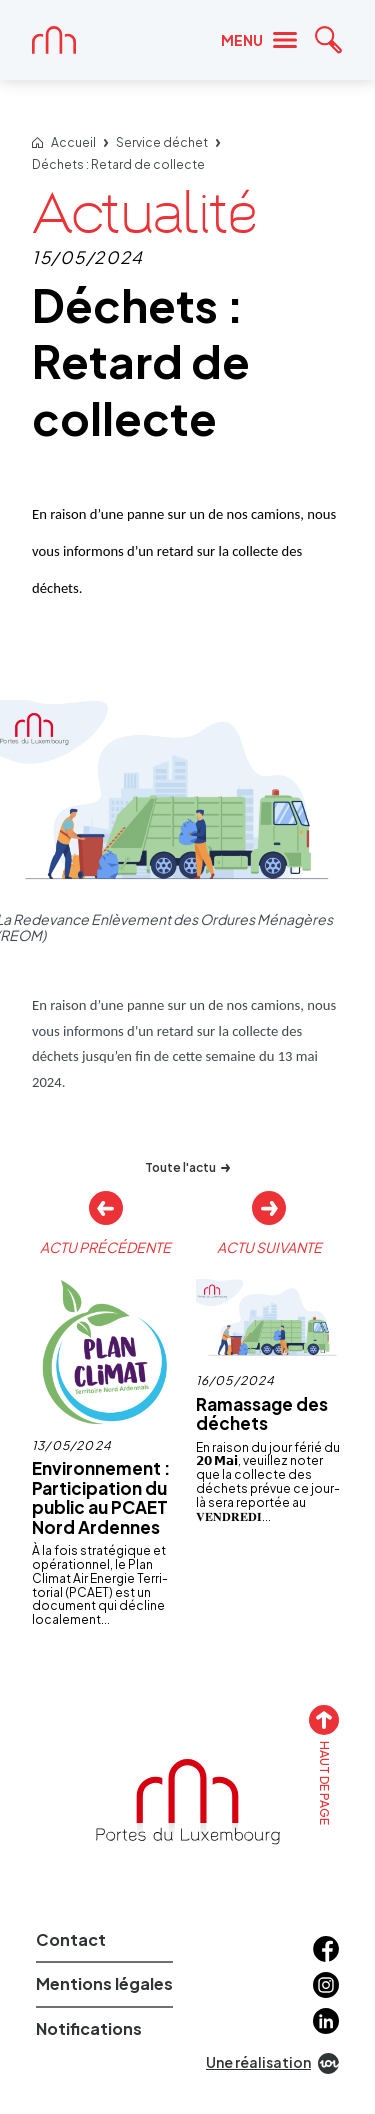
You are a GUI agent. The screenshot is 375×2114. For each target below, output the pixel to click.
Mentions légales (104, 1983)
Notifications (89, 2028)
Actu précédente (105, 1246)
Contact (71, 1939)
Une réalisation (272, 2063)
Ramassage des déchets (262, 1414)
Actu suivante (269, 1246)
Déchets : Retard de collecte (118, 165)
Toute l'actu (187, 1167)
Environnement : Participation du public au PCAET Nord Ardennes (101, 1497)
